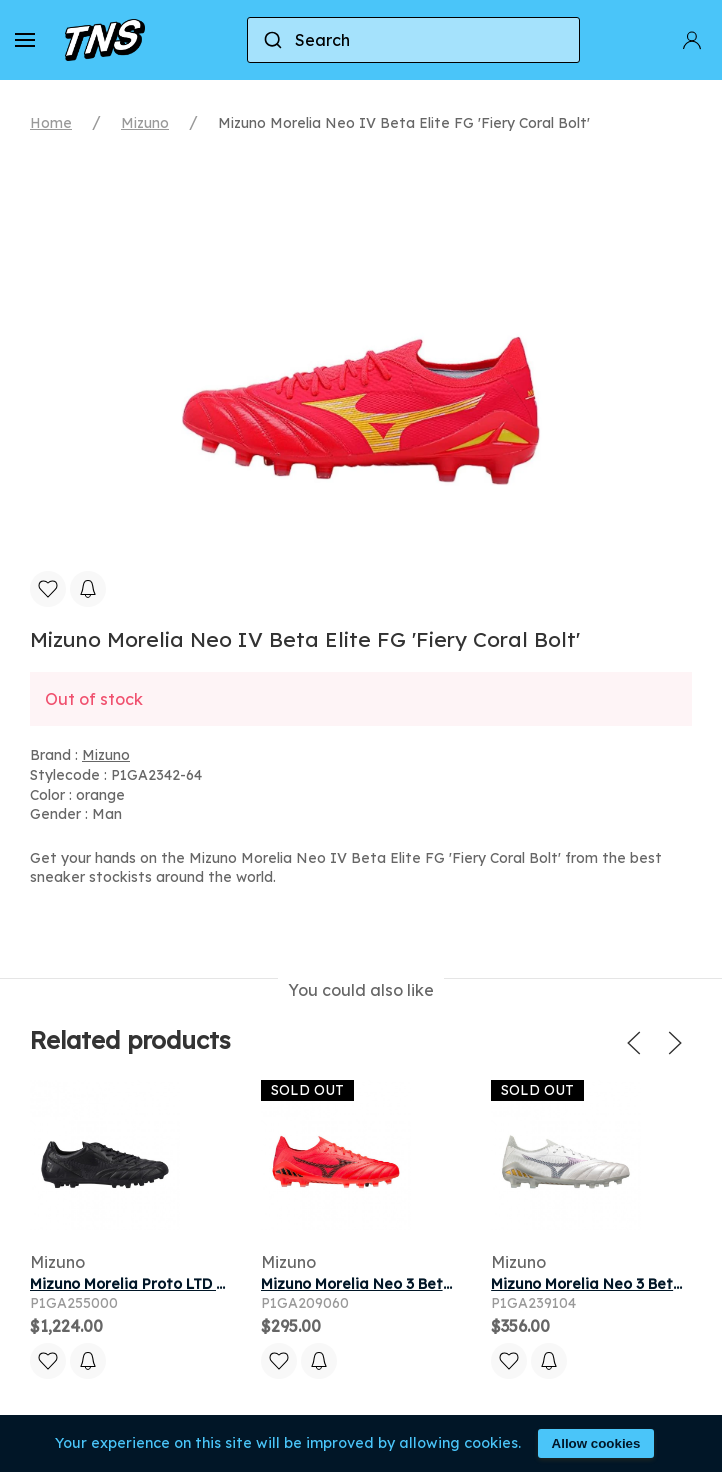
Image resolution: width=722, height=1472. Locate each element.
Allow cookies (596, 1443)
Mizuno (145, 123)
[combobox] (414, 40)
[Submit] (271, 40)
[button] (25, 40)
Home (51, 123)
